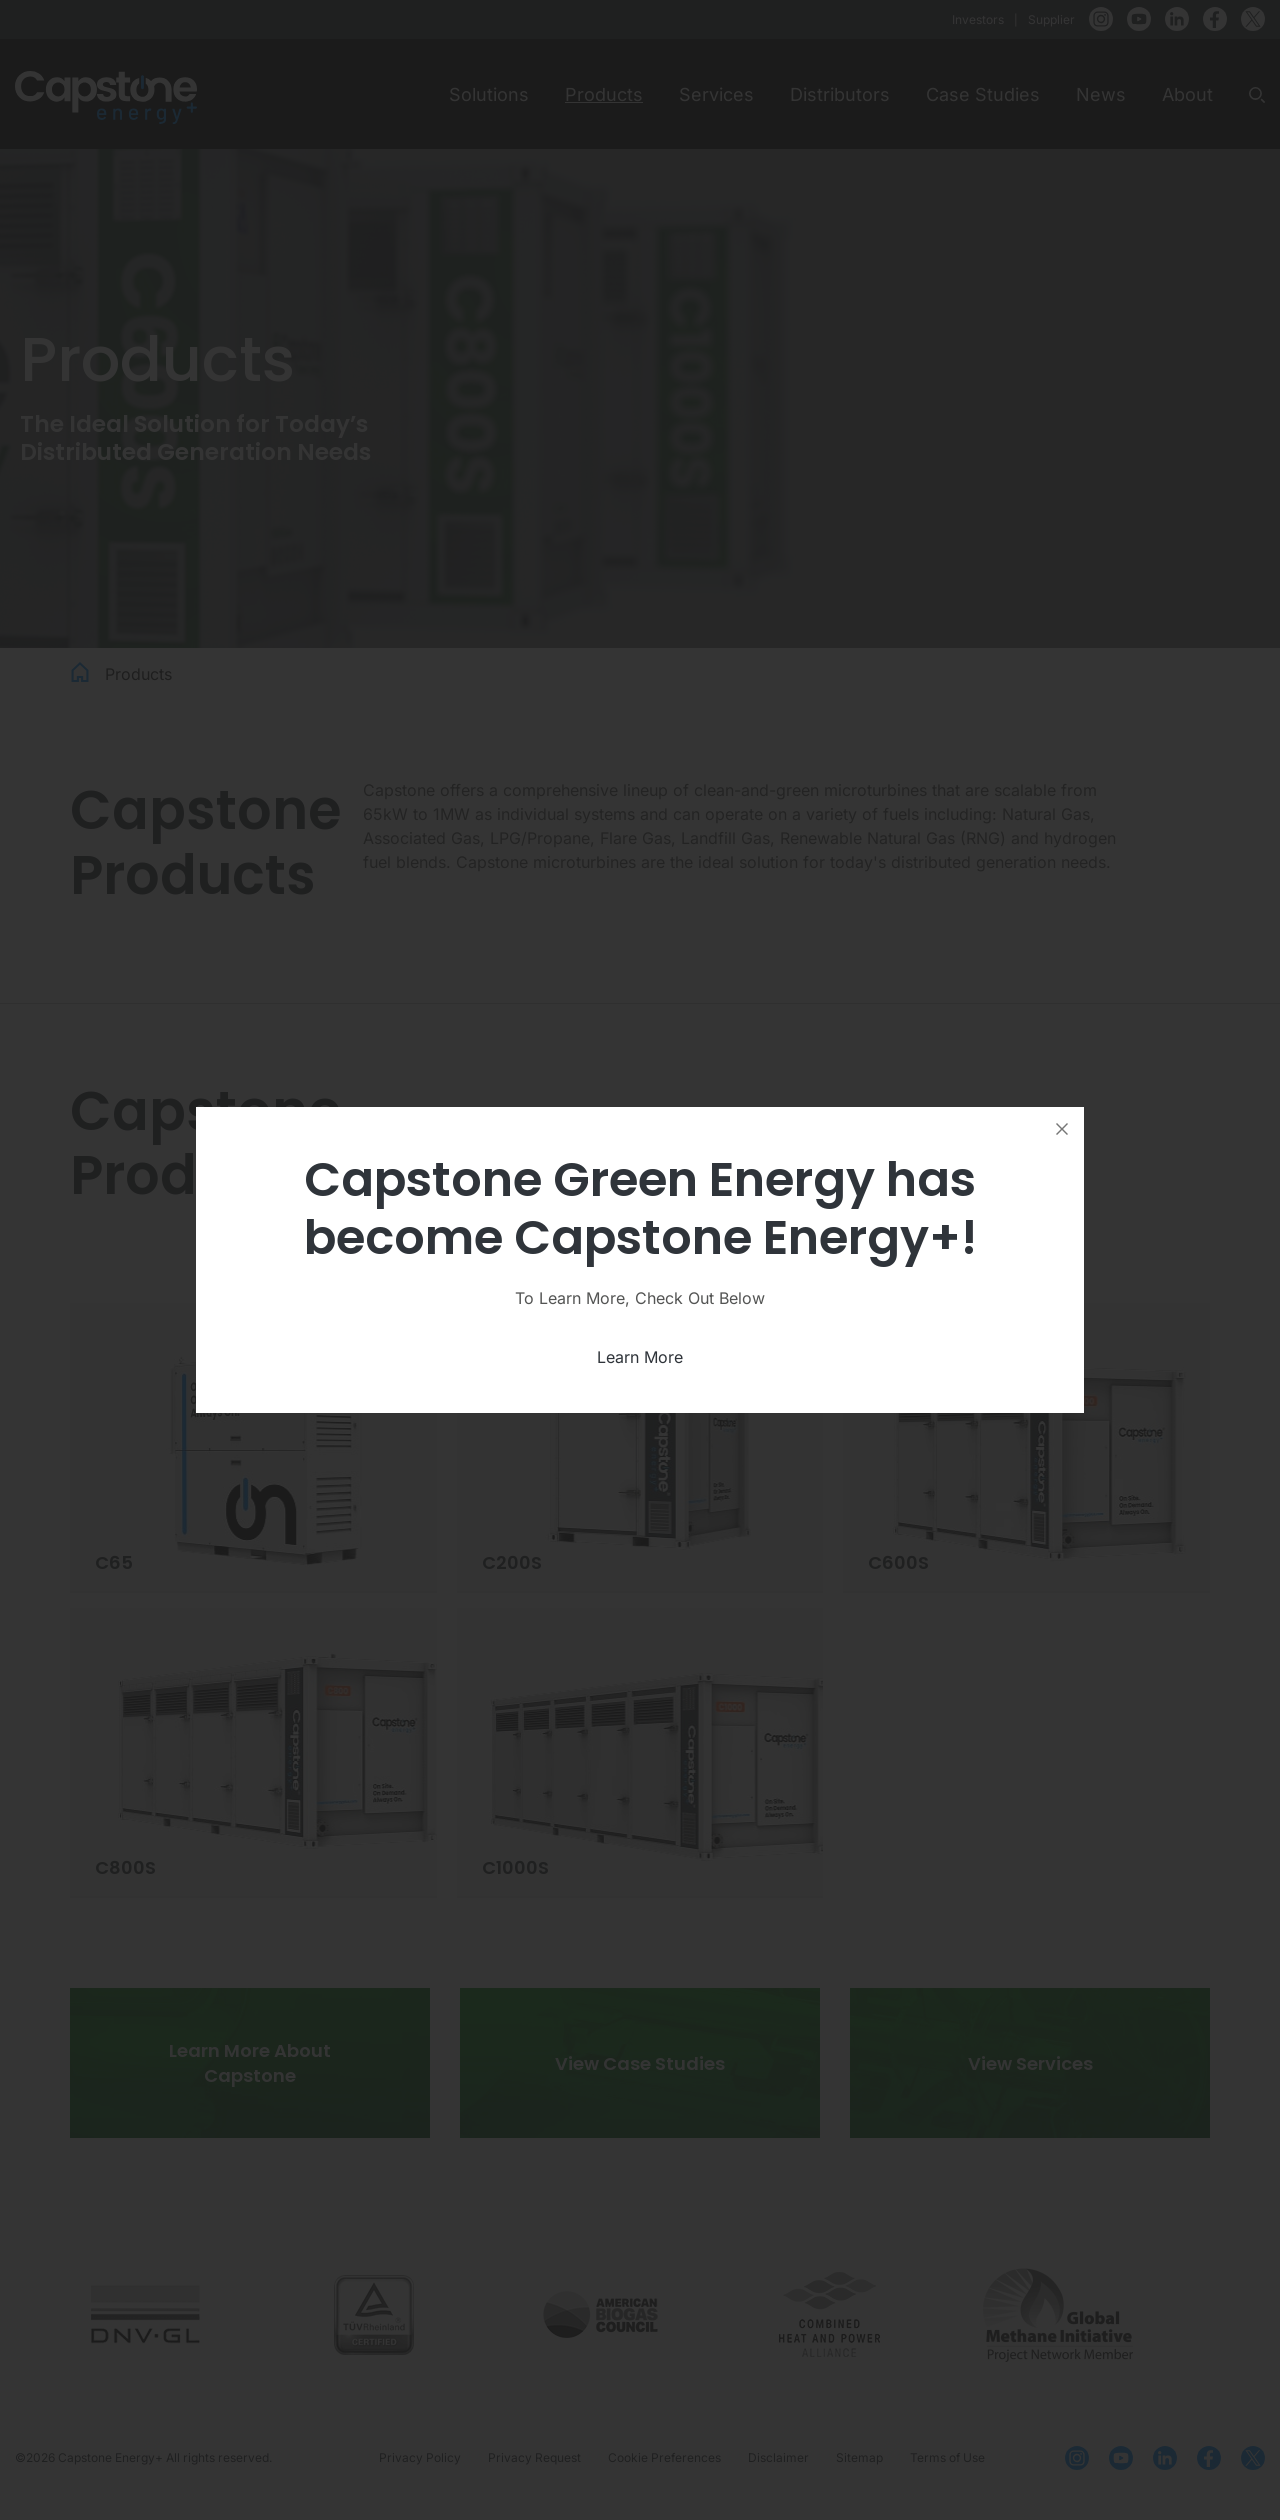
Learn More (640, 1357)
